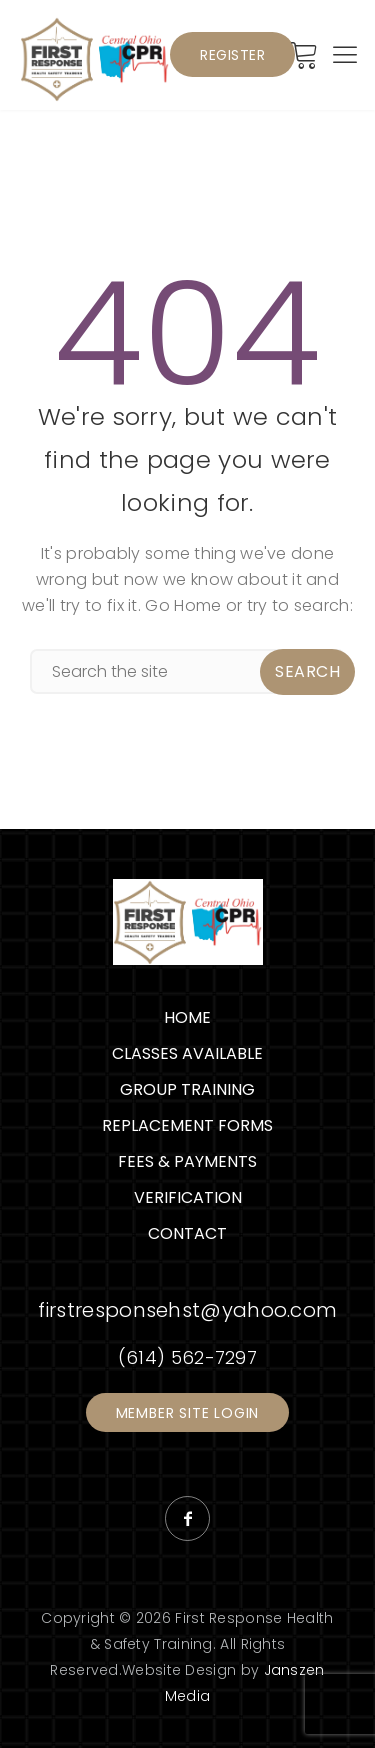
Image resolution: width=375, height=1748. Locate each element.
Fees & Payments (187, 1161)
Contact (187, 1233)
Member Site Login (188, 1413)
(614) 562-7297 (187, 1357)
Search (307, 671)
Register (232, 55)
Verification (188, 1197)
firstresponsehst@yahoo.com (188, 1310)
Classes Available (187, 1053)
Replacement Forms (187, 1125)
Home (187, 1017)
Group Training (187, 1089)
